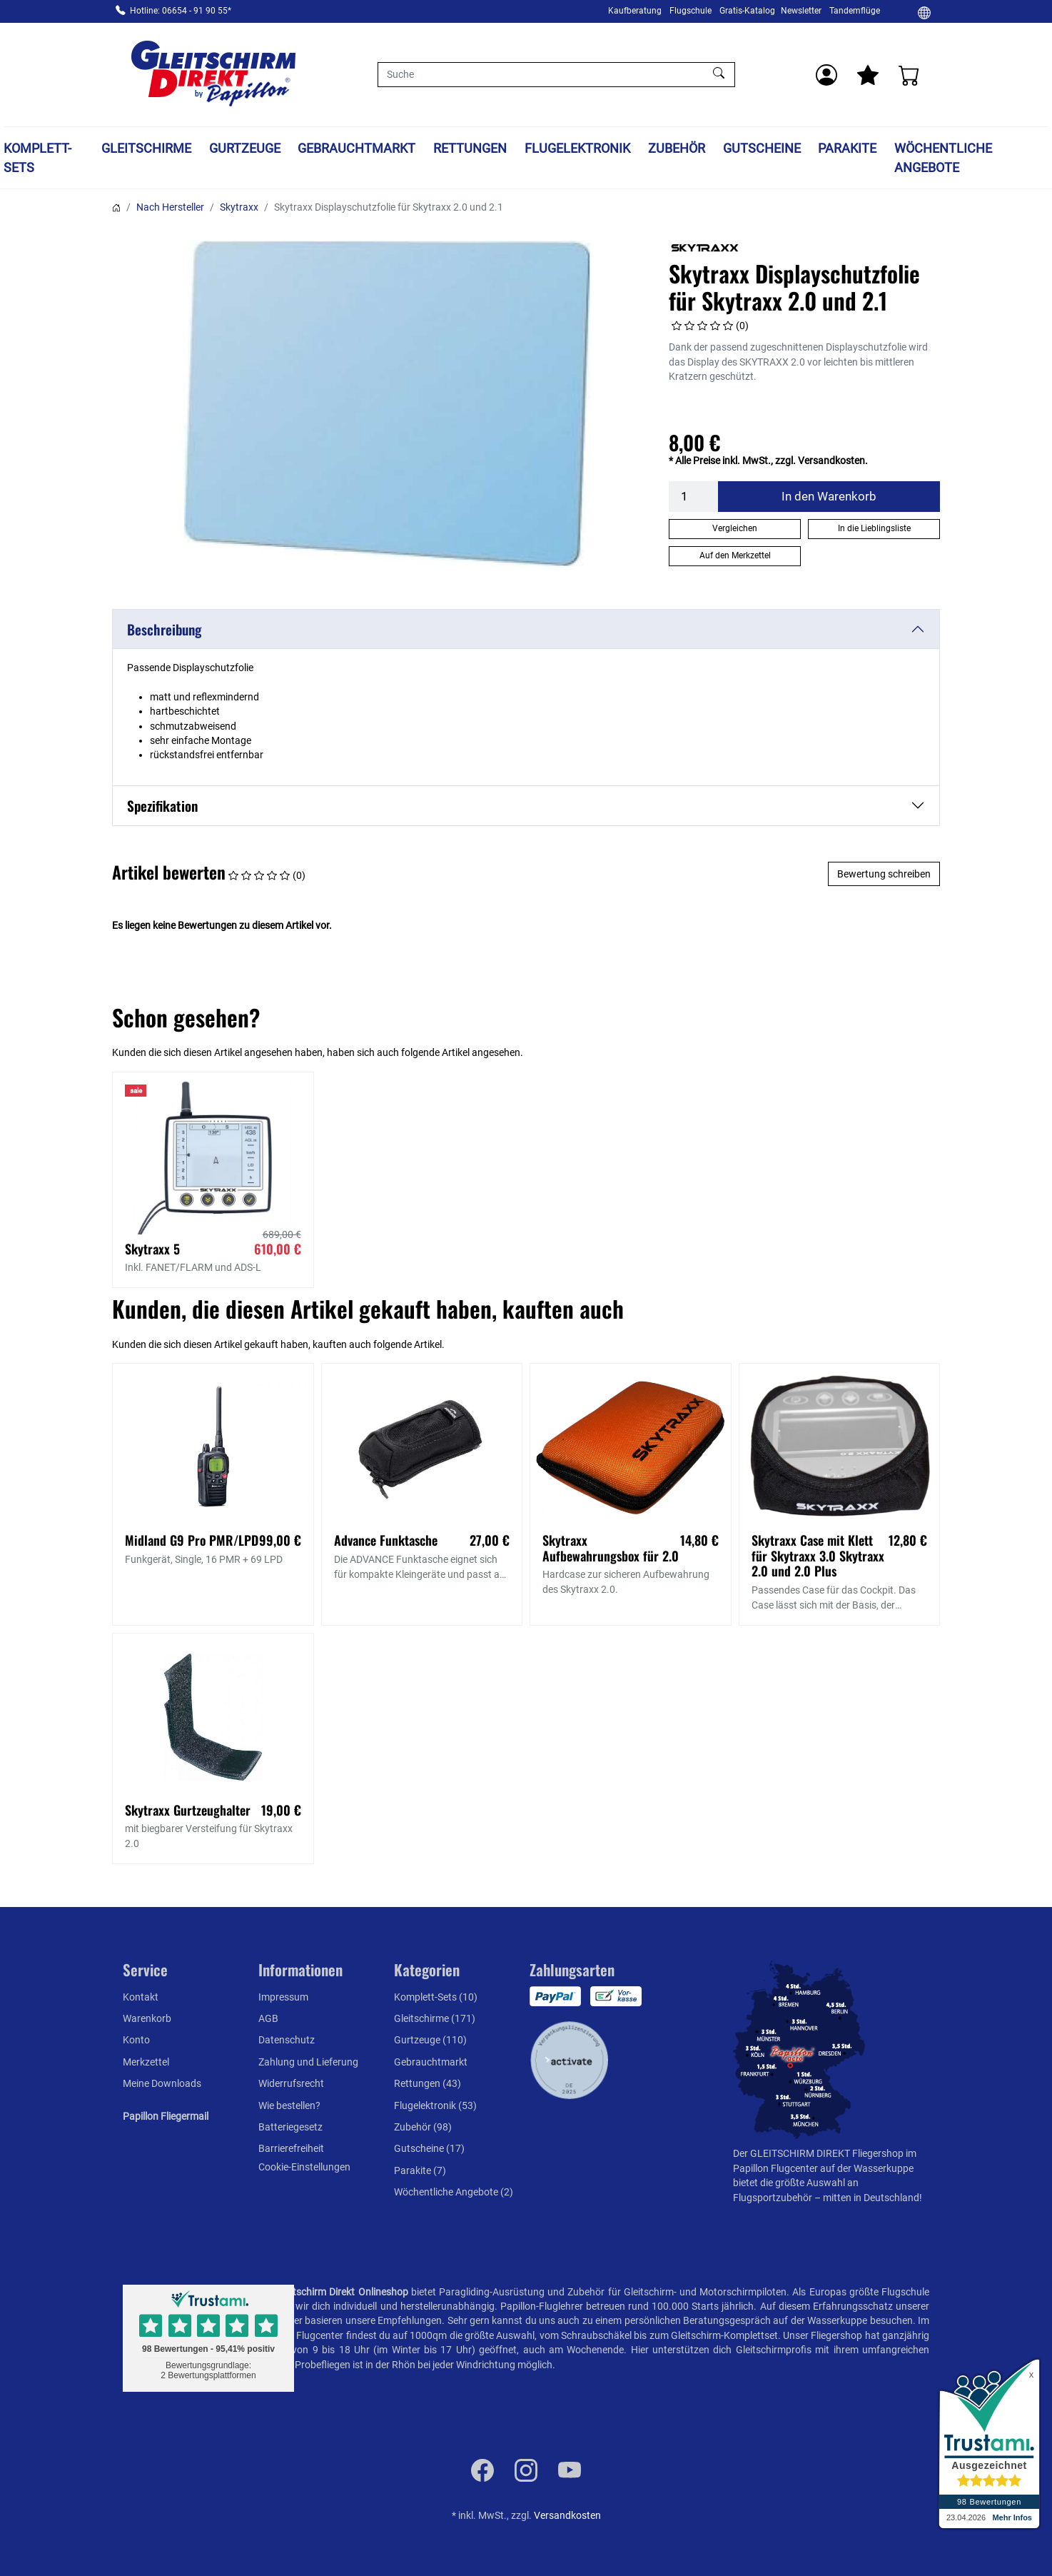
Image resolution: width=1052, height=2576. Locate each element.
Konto (136, 2040)
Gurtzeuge (244, 148)
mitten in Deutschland (871, 2197)
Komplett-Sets (37, 158)
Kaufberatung (635, 11)
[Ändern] (924, 12)
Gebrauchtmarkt (356, 148)
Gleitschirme (146, 148)
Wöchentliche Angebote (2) (453, 2192)
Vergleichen (734, 528)
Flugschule (690, 11)
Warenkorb (147, 2018)
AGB (268, 2018)
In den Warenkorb (829, 496)
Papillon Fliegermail (165, 2116)
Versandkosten (567, 2515)
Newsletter (801, 11)
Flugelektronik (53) (435, 2105)
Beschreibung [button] (164, 629)
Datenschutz (286, 2040)
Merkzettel (146, 2062)
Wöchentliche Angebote (943, 158)
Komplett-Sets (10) (435, 1997)
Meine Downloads (162, 2083)
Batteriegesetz (290, 2127)
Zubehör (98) (423, 2127)
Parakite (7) (420, 2170)
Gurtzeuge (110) (430, 2040)
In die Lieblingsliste (874, 528)
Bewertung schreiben (884, 874)
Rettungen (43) (427, 2083)
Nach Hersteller (170, 207)
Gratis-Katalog (747, 11)
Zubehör (676, 148)
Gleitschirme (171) (434, 2018)
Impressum (283, 1997)
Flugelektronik (577, 148)
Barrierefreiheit (291, 2148)
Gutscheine (762, 148)
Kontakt (140, 1997)
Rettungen (470, 148)
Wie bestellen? (289, 2105)
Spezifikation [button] (162, 805)
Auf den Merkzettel (735, 555)
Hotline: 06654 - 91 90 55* (180, 11)
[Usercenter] (826, 75)
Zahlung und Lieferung (308, 2062)
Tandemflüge (854, 11)
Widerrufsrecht (291, 2083)
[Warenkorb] (909, 75)
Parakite (847, 148)
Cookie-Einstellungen (304, 2167)
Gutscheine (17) (429, 2148)
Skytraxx (239, 207)
